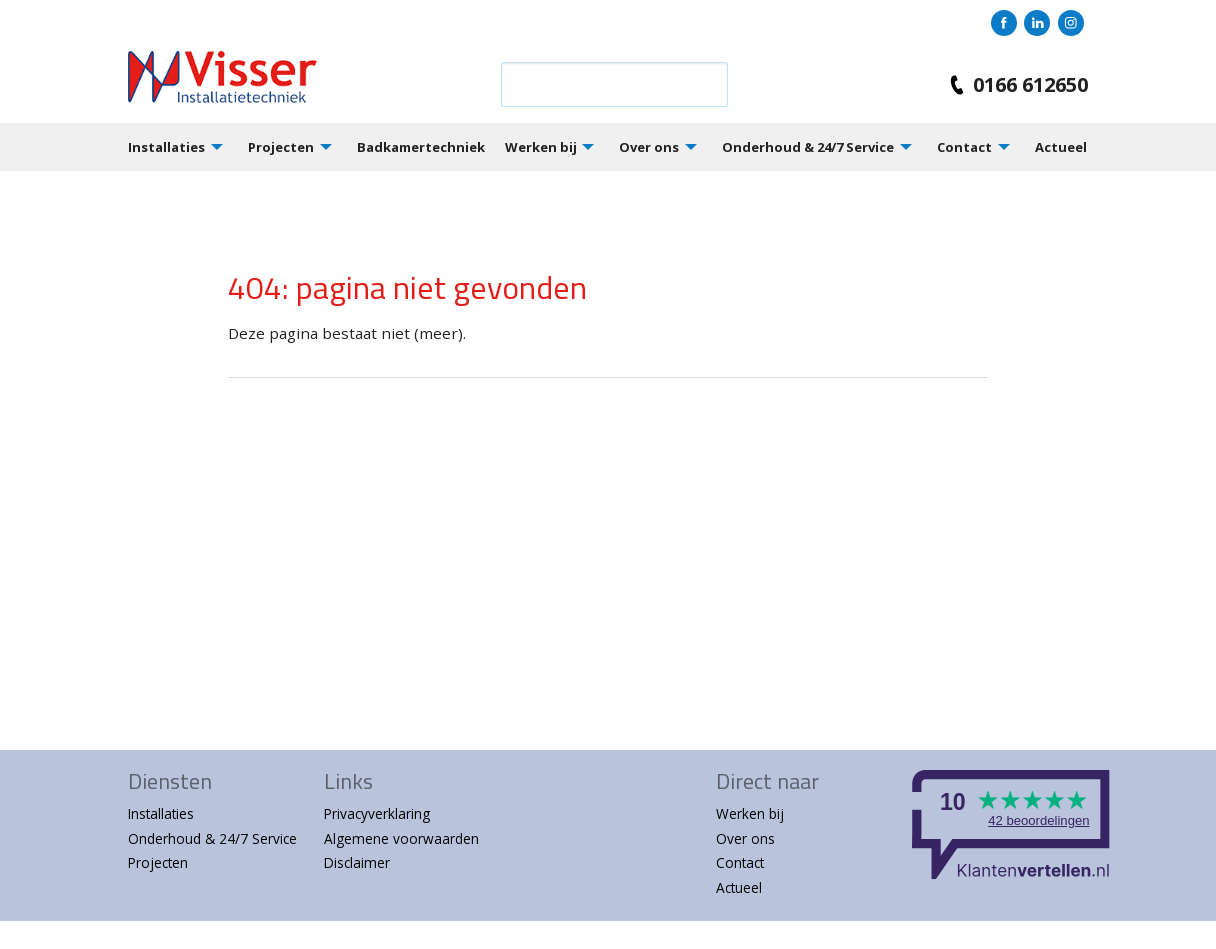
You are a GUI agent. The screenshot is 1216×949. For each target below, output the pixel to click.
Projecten (281, 147)
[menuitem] (188, 146)
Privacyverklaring (377, 813)
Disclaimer (357, 862)
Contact (964, 147)
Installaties (166, 147)
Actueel (1061, 147)
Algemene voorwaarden (401, 838)
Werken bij (541, 147)
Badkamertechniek (421, 147)
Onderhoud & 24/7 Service (808, 147)
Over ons (649, 147)
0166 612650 (1014, 85)
